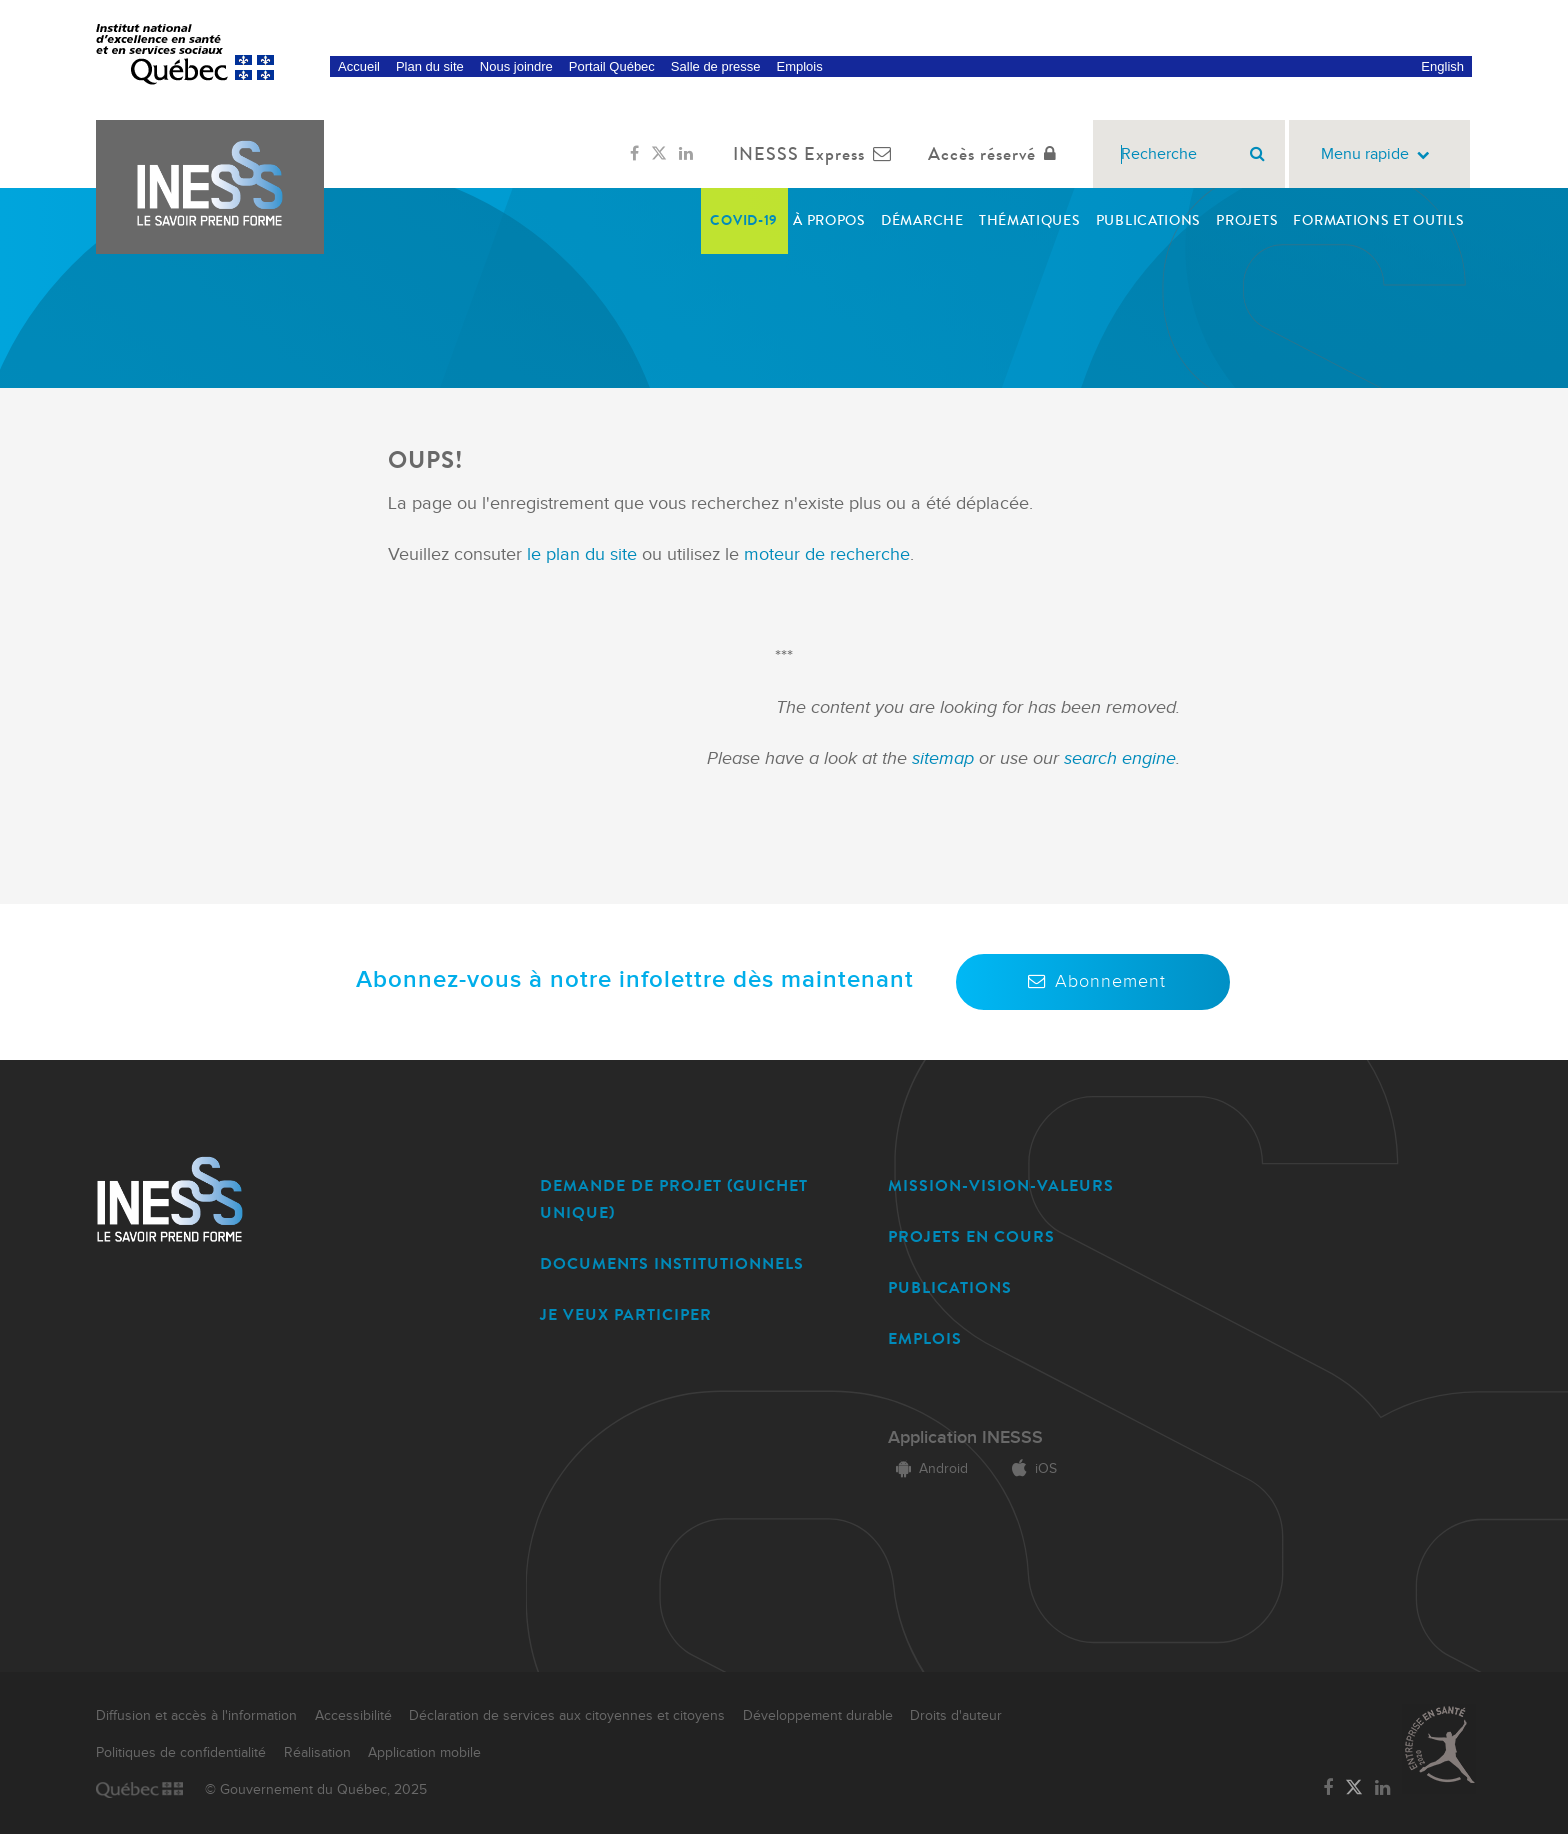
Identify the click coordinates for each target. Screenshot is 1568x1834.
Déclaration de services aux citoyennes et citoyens (567, 1716)
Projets (1247, 220)
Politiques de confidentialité (181, 1753)
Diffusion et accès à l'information (196, 1716)
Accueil (359, 66)
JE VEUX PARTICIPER (626, 1314)
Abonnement (1093, 981)
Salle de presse (716, 66)
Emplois (799, 66)
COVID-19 (744, 220)
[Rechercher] (1257, 154)
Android (928, 1469)
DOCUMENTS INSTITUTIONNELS (672, 1263)
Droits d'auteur (956, 1716)
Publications (1148, 220)
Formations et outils (1378, 220)
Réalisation (317, 1753)
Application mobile (424, 1753)
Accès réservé (996, 154)
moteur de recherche (824, 554)
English (1442, 66)
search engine (1120, 758)
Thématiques (1030, 220)
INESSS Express (816, 154)
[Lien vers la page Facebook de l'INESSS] (634, 154)
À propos (829, 220)
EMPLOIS (925, 1338)
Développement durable (818, 1716)
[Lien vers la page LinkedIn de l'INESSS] (686, 154)
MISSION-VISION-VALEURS (1001, 1185)
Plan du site (430, 66)
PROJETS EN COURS (971, 1236)
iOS (1030, 1469)
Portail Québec (612, 66)
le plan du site (582, 554)
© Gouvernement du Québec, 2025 (316, 1790)
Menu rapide (1379, 154)
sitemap (945, 758)
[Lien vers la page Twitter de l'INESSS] (659, 154)
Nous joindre (516, 66)
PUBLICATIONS (950, 1287)
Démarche (922, 220)
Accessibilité (353, 1716)
